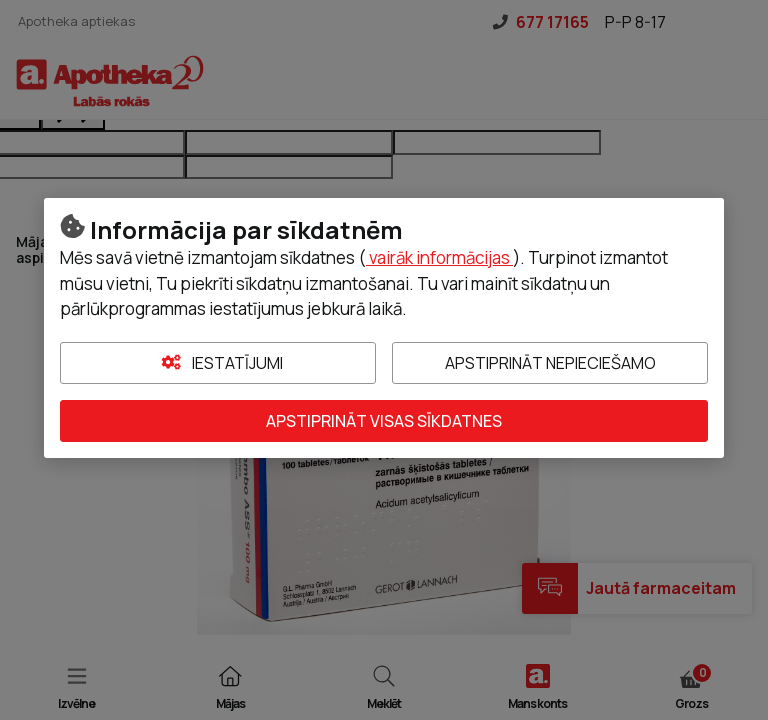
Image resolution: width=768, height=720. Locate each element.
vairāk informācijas (439, 257)
